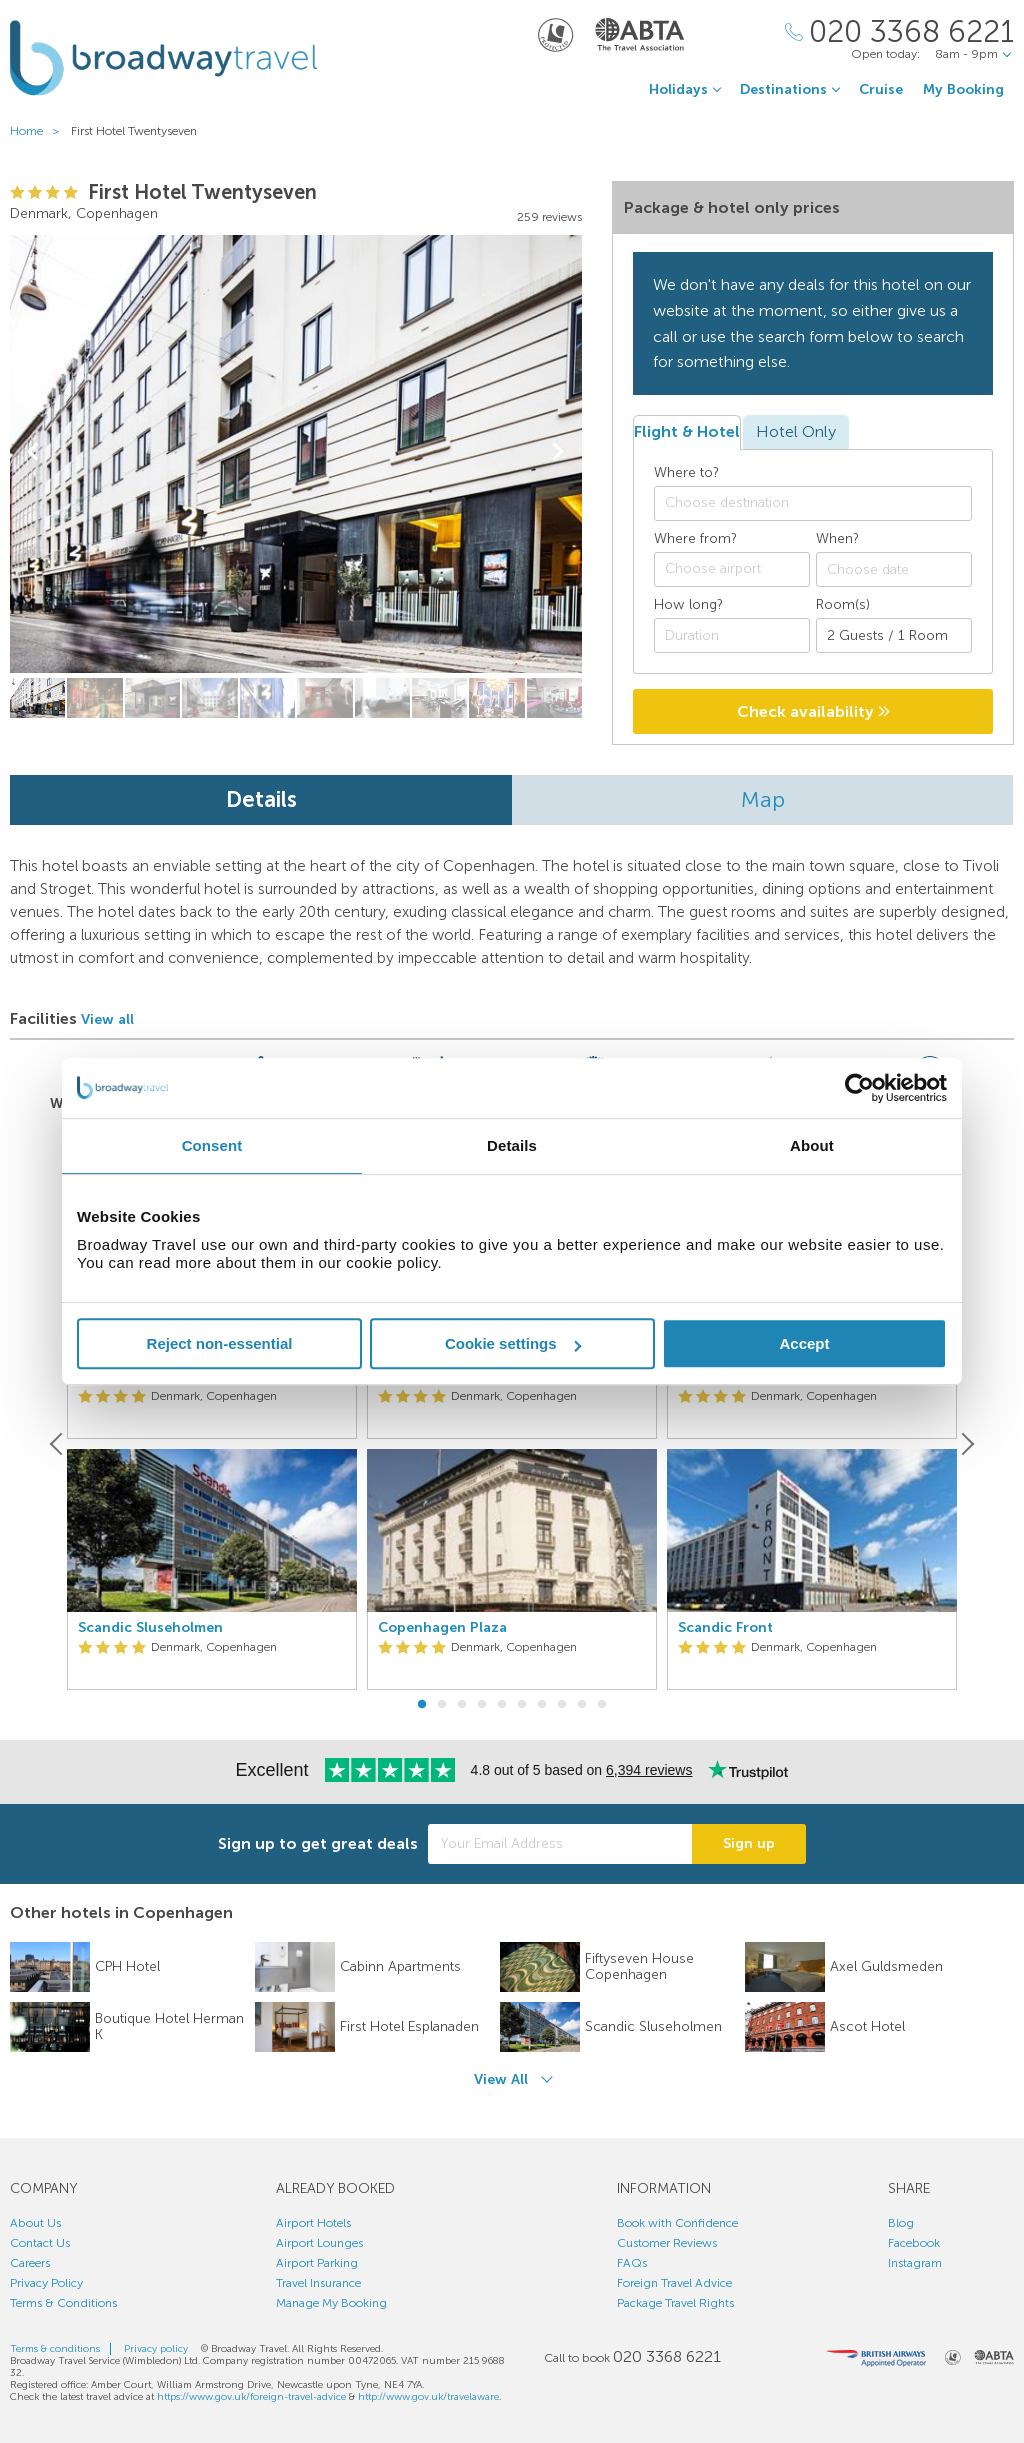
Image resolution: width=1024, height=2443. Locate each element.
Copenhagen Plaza (442, 1628)
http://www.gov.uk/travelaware (428, 2397)
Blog (901, 2223)
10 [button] (602, 1705)
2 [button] (442, 1705)
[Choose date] (894, 569)
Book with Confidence (677, 2223)
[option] (212, 1444)
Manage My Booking (331, 2303)
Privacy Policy (46, 2283)
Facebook (914, 2243)
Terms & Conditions (63, 2303)
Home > (39, 131)
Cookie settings (513, 1343)
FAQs (632, 2263)
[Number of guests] (894, 635)
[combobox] (813, 503)
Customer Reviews (667, 2243)
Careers (30, 2263)
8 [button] (562, 1705)
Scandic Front (725, 1628)
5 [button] (502, 1705)
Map (763, 799)
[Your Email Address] (560, 1844)
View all (107, 1019)
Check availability (813, 711)
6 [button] (522, 1705)
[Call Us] (899, 32)
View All (501, 2079)
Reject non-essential (220, 1343)
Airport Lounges (319, 2243)
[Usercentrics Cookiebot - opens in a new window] (859, 1088)
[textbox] (823, 503)
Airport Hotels (313, 2223)
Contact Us (40, 2243)
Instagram (915, 2263)
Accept (804, 1343)
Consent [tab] (212, 1145)
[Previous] (58, 1444)
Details (261, 799)
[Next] (966, 1444)
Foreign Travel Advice (674, 2283)
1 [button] (422, 1705)
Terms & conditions (55, 2349)
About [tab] (812, 1145)
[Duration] (732, 635)
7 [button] (542, 1705)
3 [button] (462, 1705)
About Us (35, 2223)
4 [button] (482, 1705)
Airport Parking (317, 2263)
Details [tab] (512, 1145)
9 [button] (582, 1705)
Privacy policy (156, 2349)
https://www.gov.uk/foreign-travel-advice (251, 2397)
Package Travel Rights (675, 2303)
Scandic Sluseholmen (150, 1628)
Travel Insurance (318, 2283)
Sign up (749, 1843)
